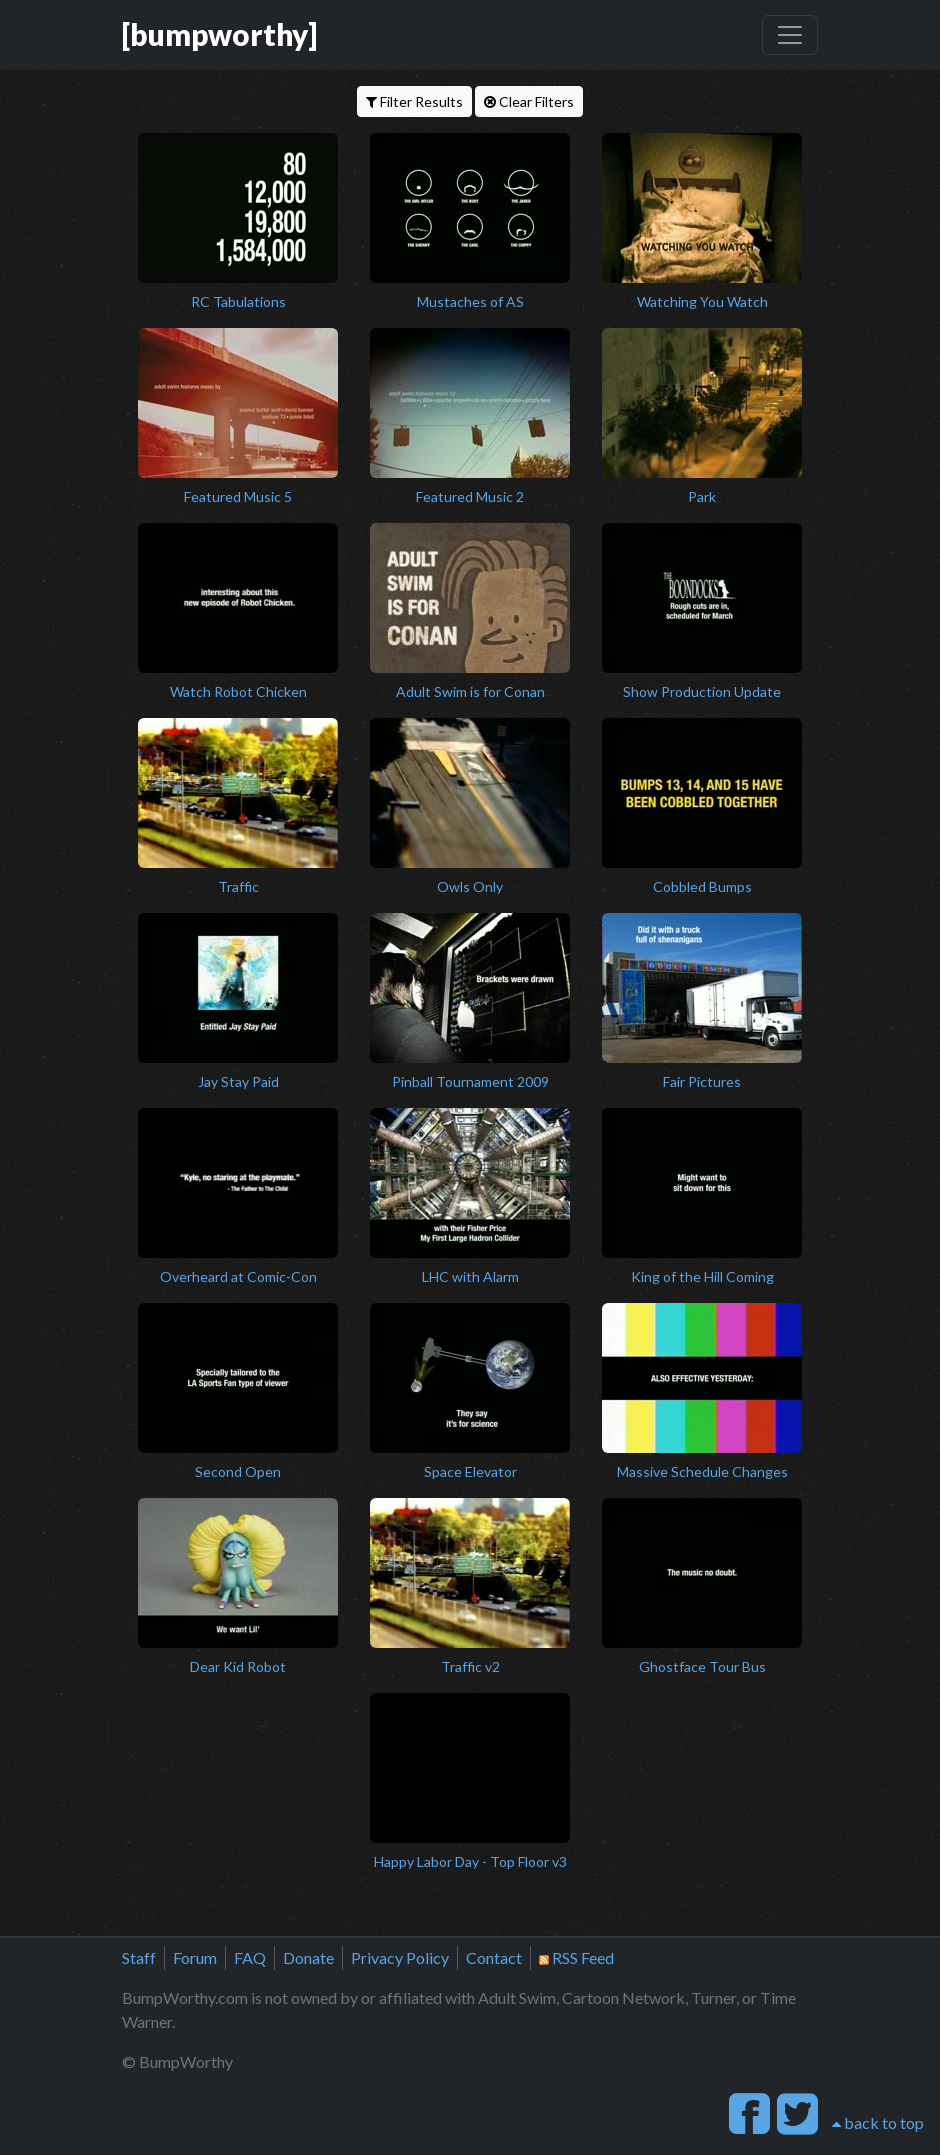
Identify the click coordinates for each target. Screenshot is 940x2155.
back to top (878, 2122)
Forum (195, 1957)
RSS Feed (576, 1957)
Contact (494, 1957)
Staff (139, 1957)
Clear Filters (529, 101)
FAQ (250, 1957)
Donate (308, 1957)
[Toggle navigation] (790, 35)
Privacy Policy (400, 1957)
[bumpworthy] (219, 34)
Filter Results (414, 101)
